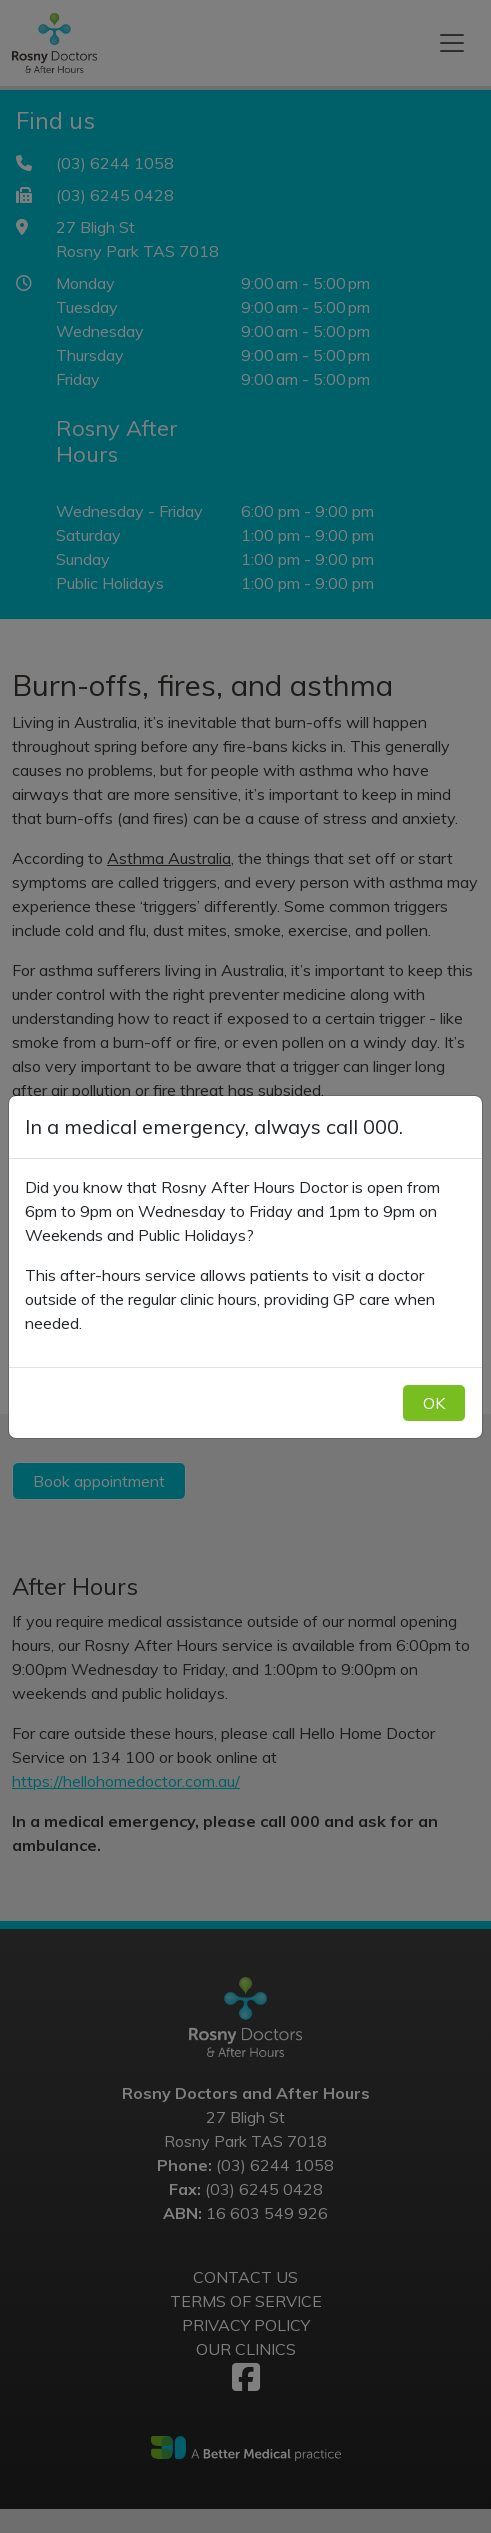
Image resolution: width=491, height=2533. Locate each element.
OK (434, 1403)
